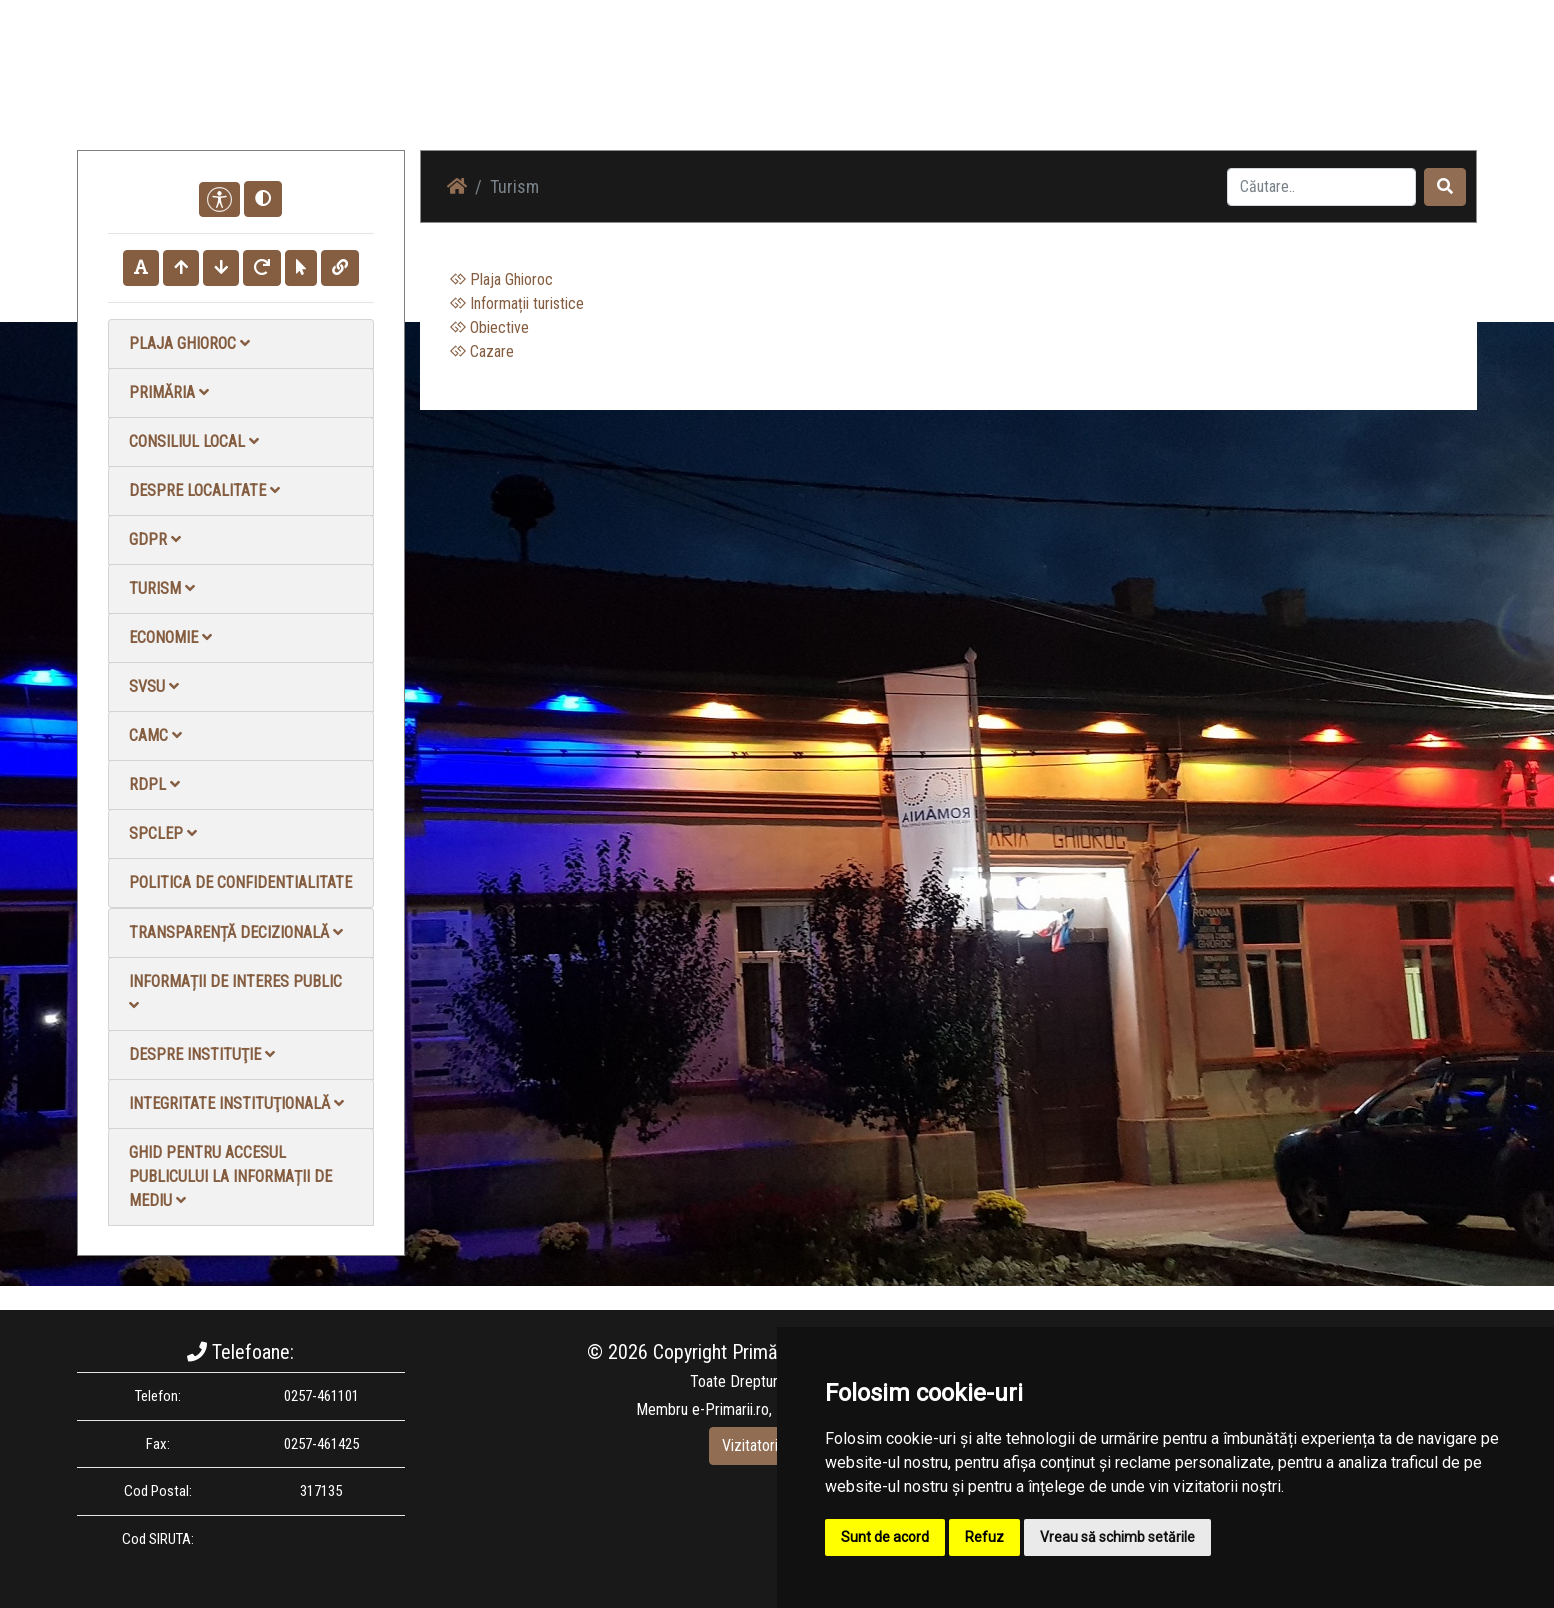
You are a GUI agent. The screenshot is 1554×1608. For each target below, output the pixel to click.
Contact (1233, 89)
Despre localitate (204, 490)
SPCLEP (163, 833)
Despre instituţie (202, 1054)
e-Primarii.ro (730, 1409)
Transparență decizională (236, 932)
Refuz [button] (984, 1537)
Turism (162, 588)
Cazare (482, 351)
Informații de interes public (235, 992)
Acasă (840, 89)
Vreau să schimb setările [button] (1117, 1537)
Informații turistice (517, 303)
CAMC (155, 735)
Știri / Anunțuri (930, 89)
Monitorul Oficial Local (1353, 89)
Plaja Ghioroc (189, 343)
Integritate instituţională (236, 1103)
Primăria (169, 392)
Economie (170, 637)
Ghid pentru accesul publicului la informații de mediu (230, 1176)
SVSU (154, 686)
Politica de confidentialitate (240, 882)
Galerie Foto (1038, 89)
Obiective (489, 327)
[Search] (1321, 187)
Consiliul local (194, 441)
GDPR (155, 539)
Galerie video (1142, 89)
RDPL (154, 784)
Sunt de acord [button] (885, 1537)
